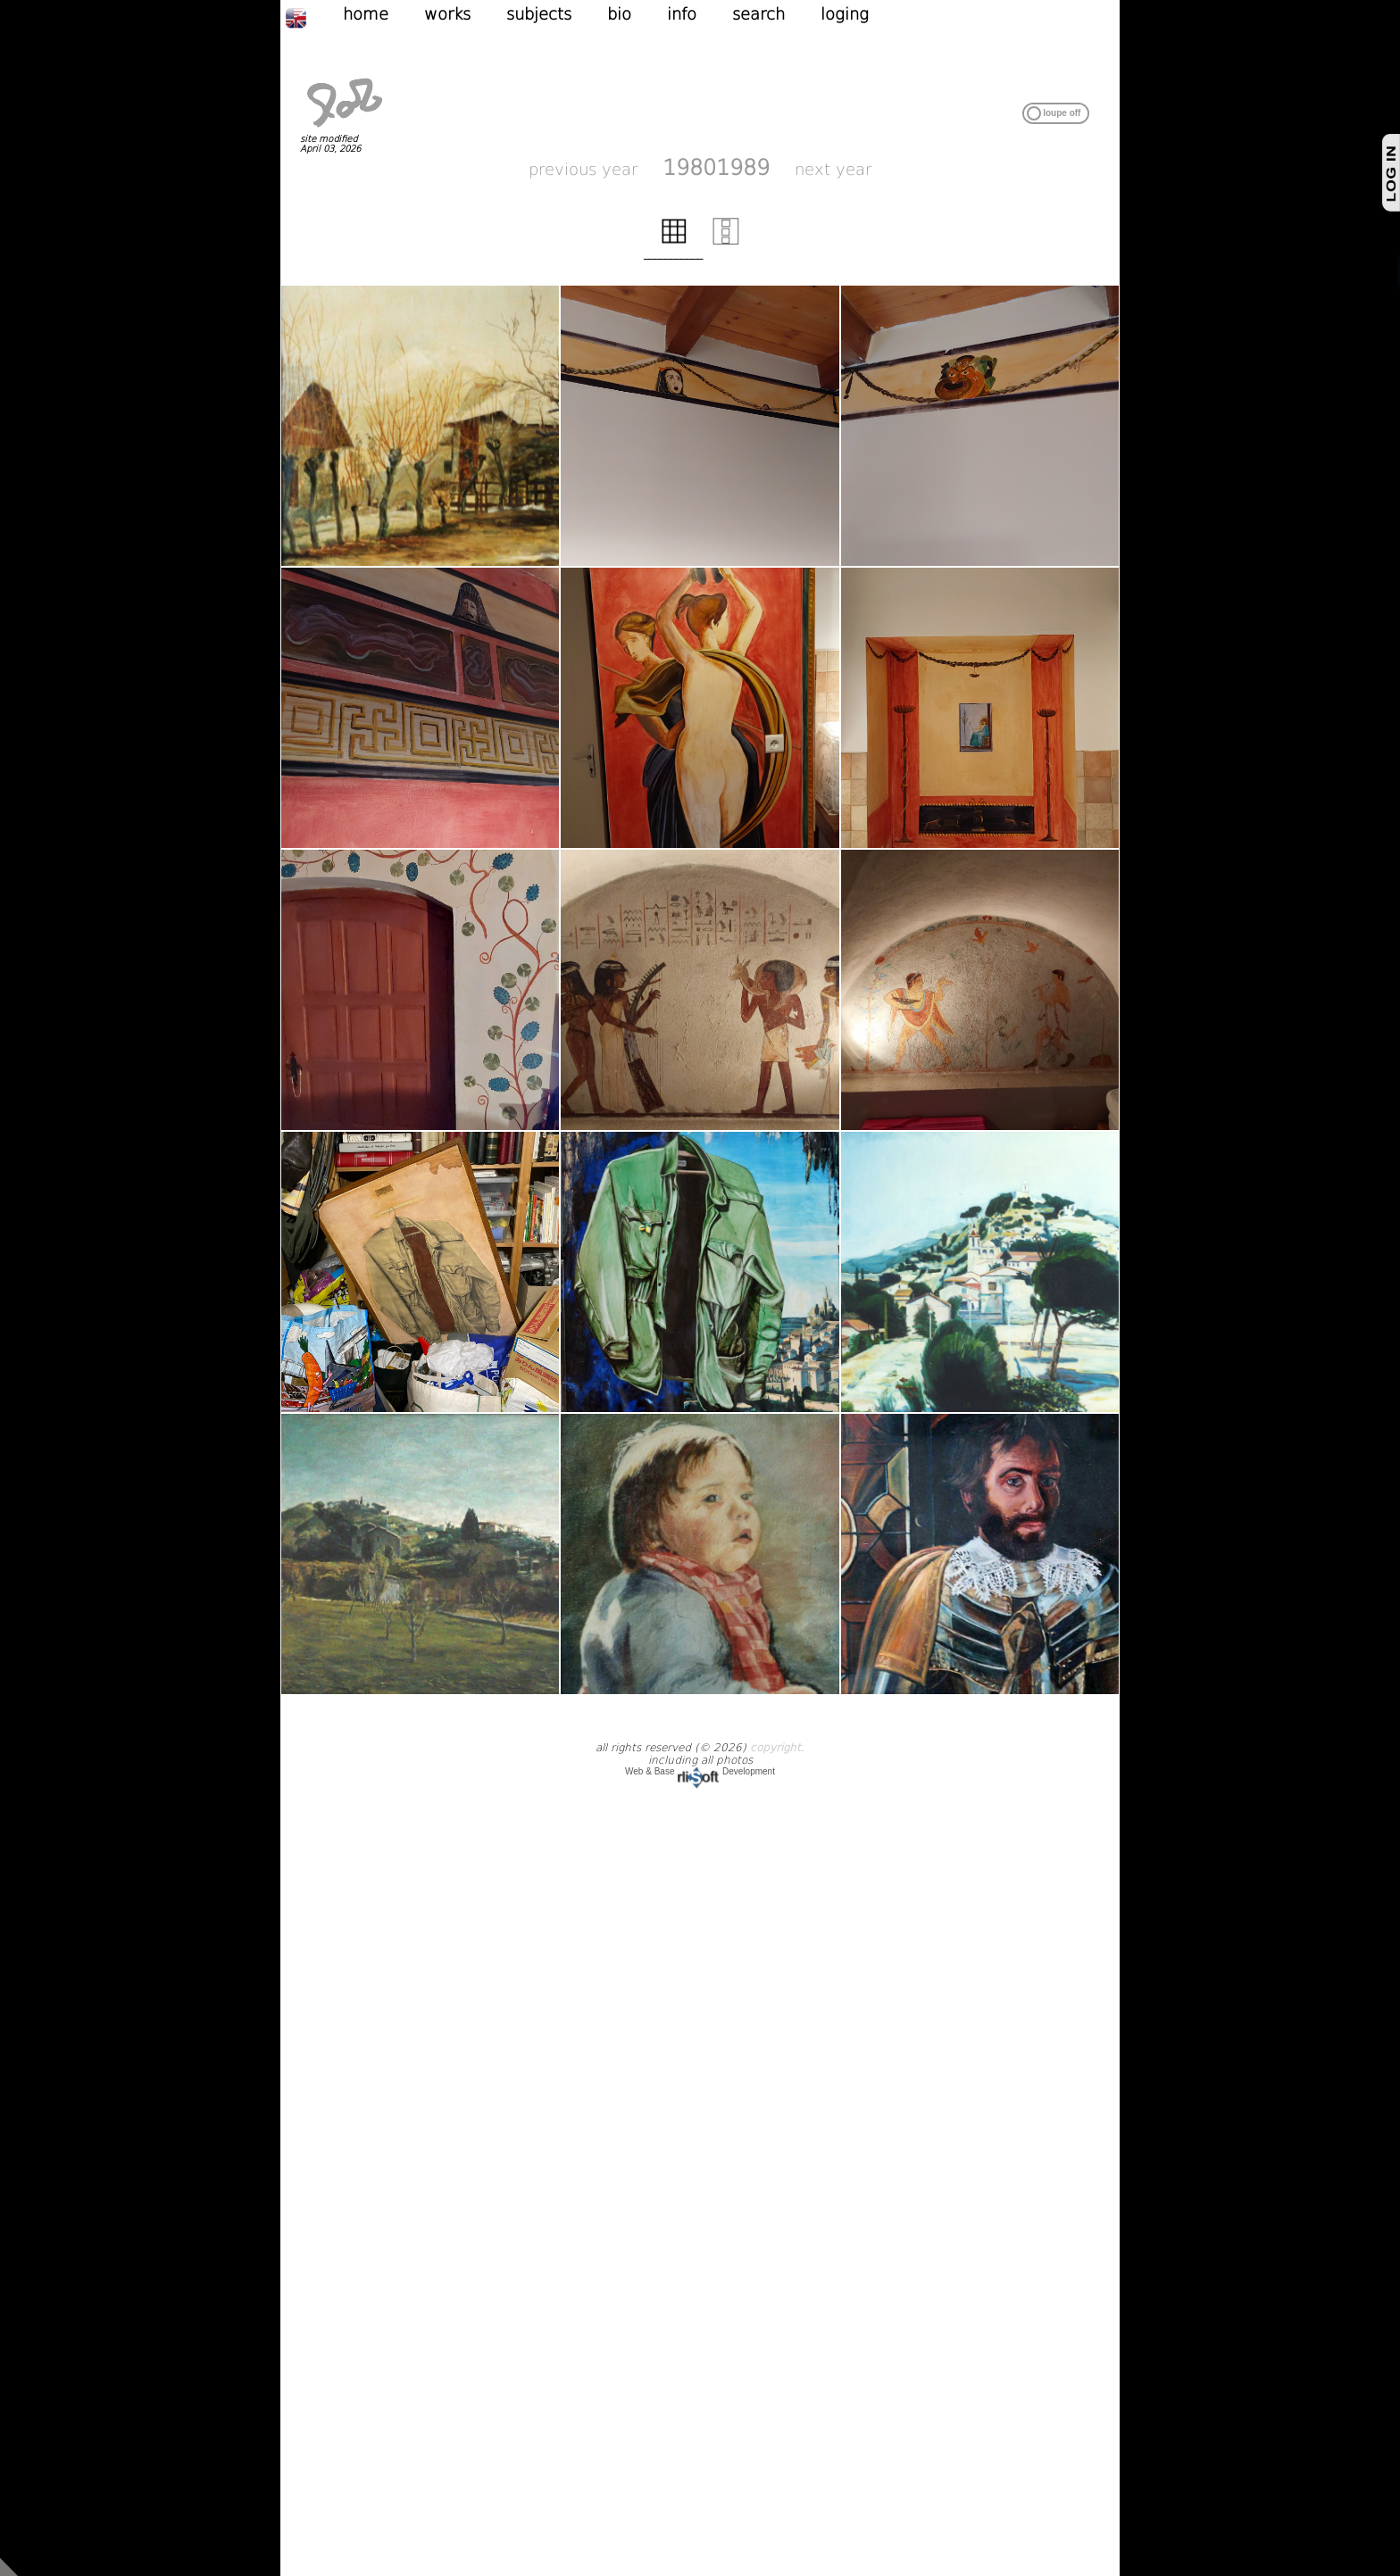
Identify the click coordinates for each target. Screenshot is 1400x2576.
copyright (775, 1747)
